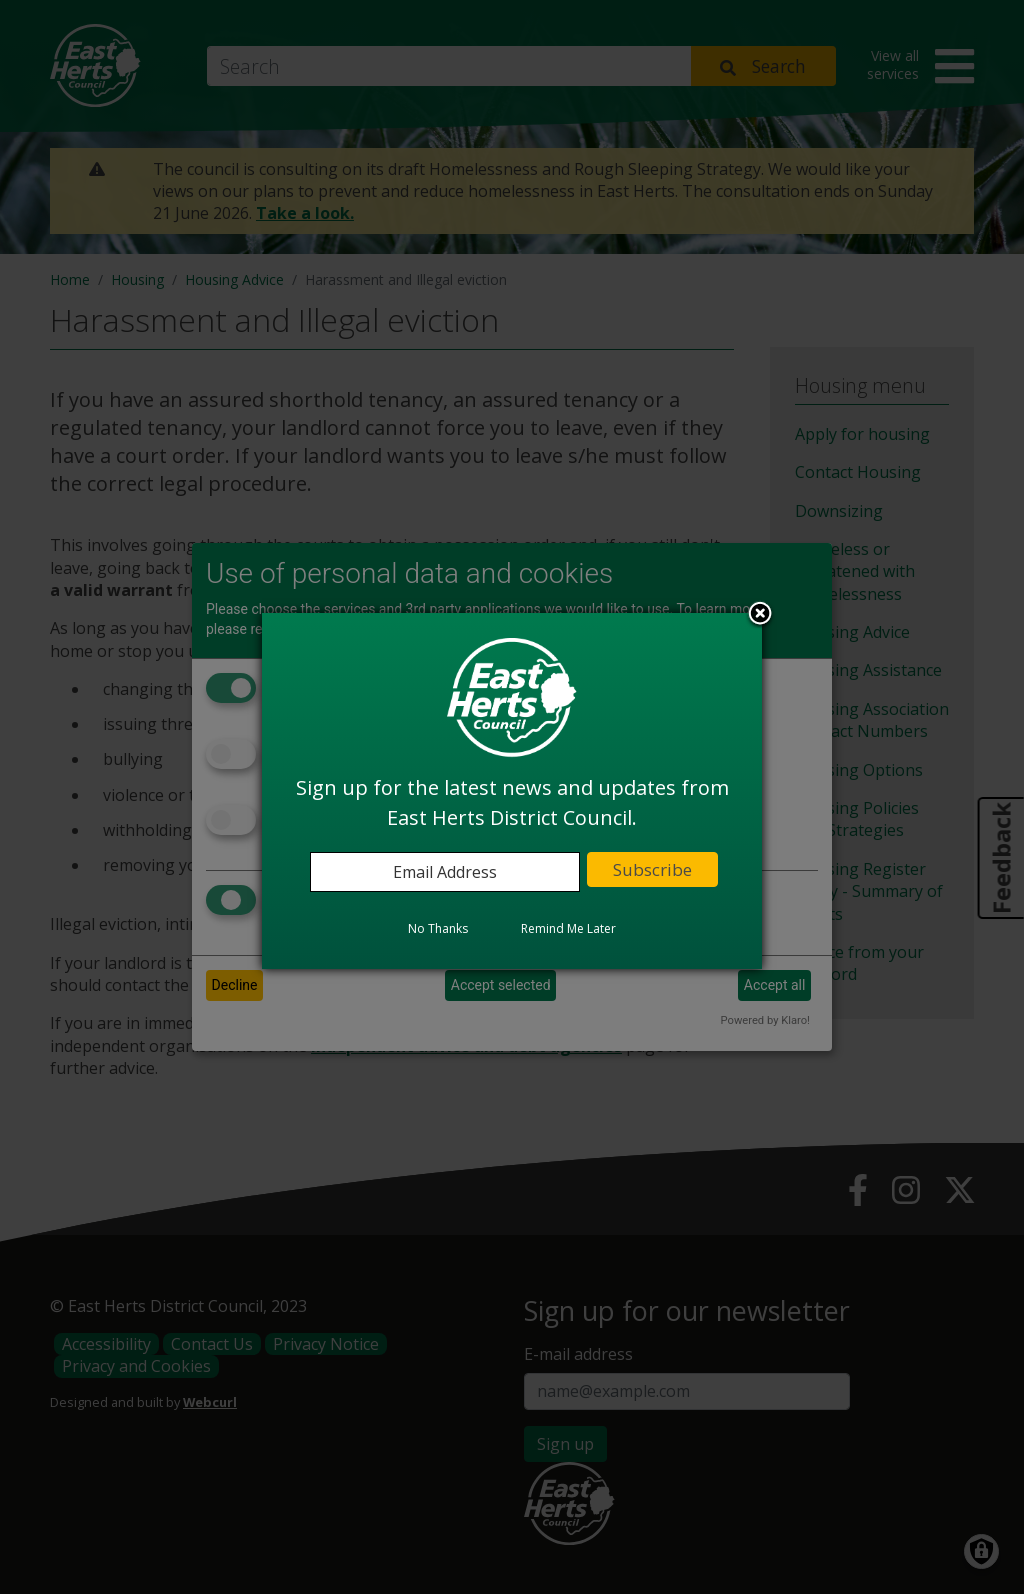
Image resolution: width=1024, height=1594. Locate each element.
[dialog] (512, 791)
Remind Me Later (568, 928)
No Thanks (438, 928)
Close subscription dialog (760, 615)
